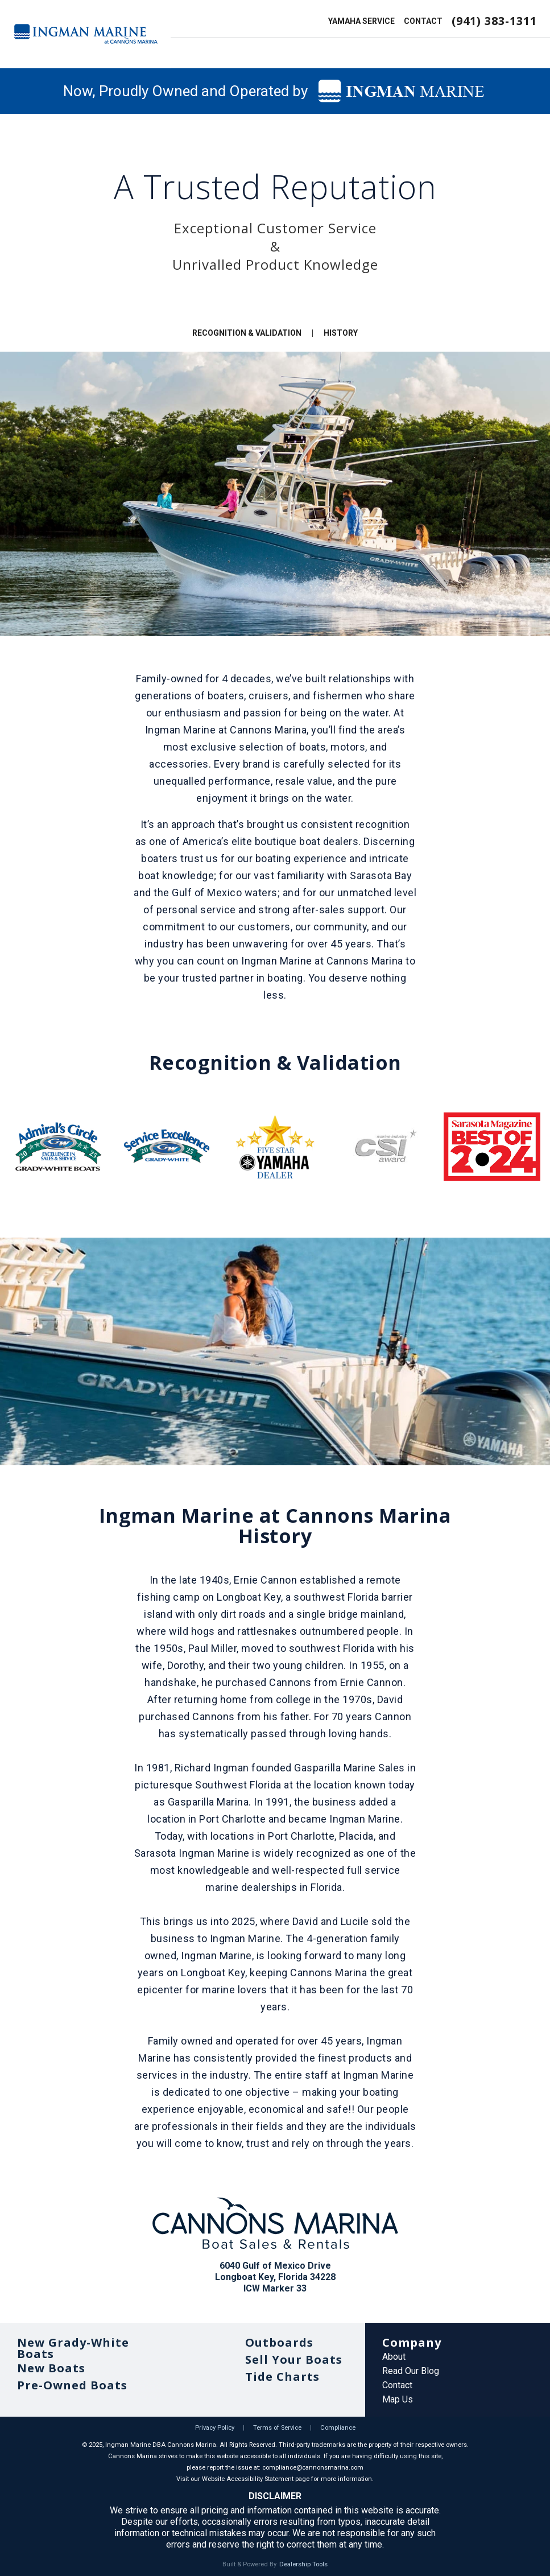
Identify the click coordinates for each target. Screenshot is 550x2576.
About (394, 2356)
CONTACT (423, 21)
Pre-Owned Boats (72, 2385)
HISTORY (341, 332)
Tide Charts (282, 2376)
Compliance (337, 2427)
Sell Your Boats (293, 2359)
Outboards (279, 2342)
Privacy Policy (214, 2427)
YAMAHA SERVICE (361, 21)
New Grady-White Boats (73, 2348)
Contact (397, 2385)
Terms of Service (277, 2427)
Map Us (397, 2399)
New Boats (51, 2368)
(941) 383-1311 (494, 20)
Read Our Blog (410, 2370)
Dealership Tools (303, 2564)
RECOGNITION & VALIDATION (246, 332)
